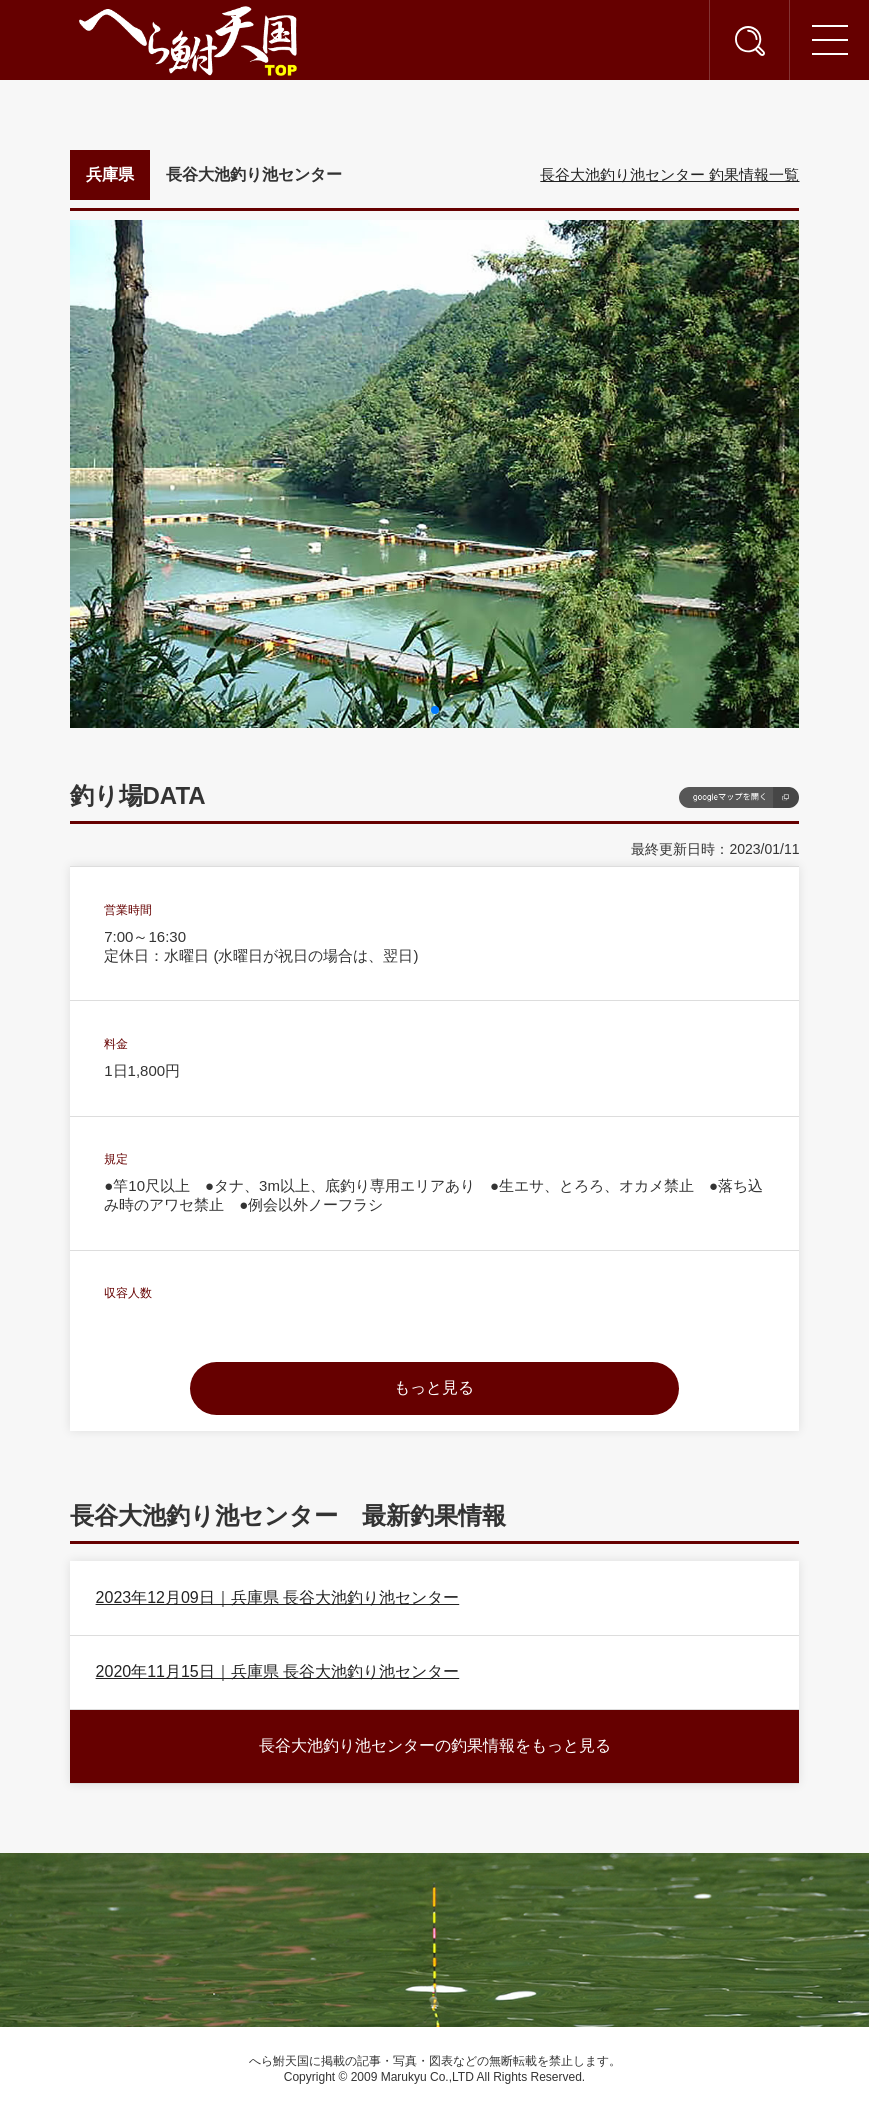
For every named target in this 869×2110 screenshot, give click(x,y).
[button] (435, 710)
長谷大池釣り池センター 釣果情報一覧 (669, 174)
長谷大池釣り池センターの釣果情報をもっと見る (435, 1745)
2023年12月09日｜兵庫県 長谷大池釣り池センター (278, 1597)
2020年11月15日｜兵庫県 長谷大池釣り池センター (278, 1671)
